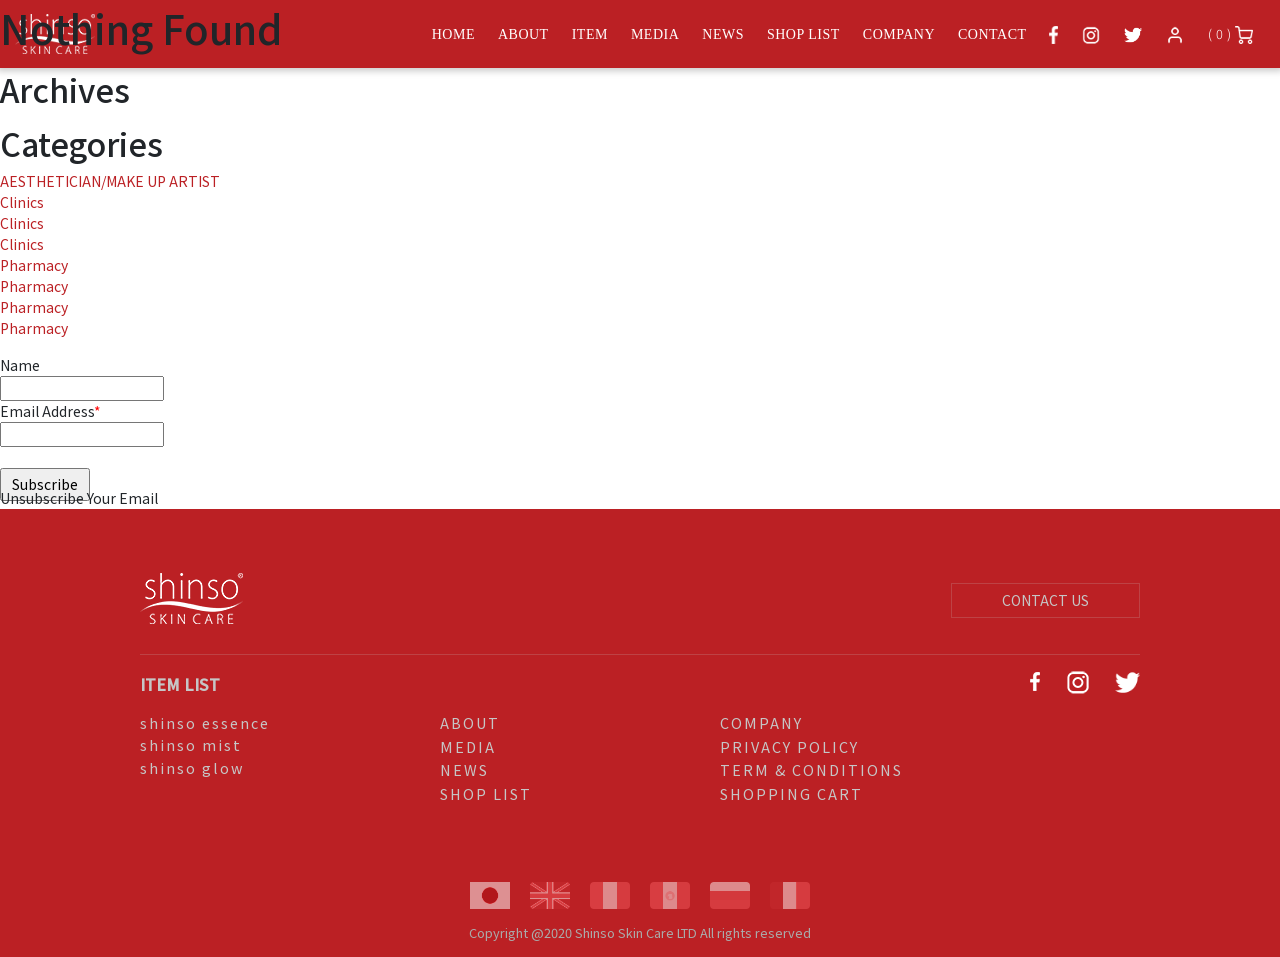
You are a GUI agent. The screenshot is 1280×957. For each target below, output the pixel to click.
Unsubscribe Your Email (79, 498)
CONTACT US (1045, 600)
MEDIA (468, 746)
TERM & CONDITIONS (811, 769)
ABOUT (470, 722)
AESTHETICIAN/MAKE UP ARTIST (110, 181)
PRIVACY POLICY (789, 746)
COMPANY (761, 722)
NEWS (464, 769)
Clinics (22, 202)
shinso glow (192, 767)
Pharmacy (34, 265)
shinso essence (205, 722)
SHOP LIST (486, 793)
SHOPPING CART (791, 793)
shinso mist (191, 744)
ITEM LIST (180, 684)
